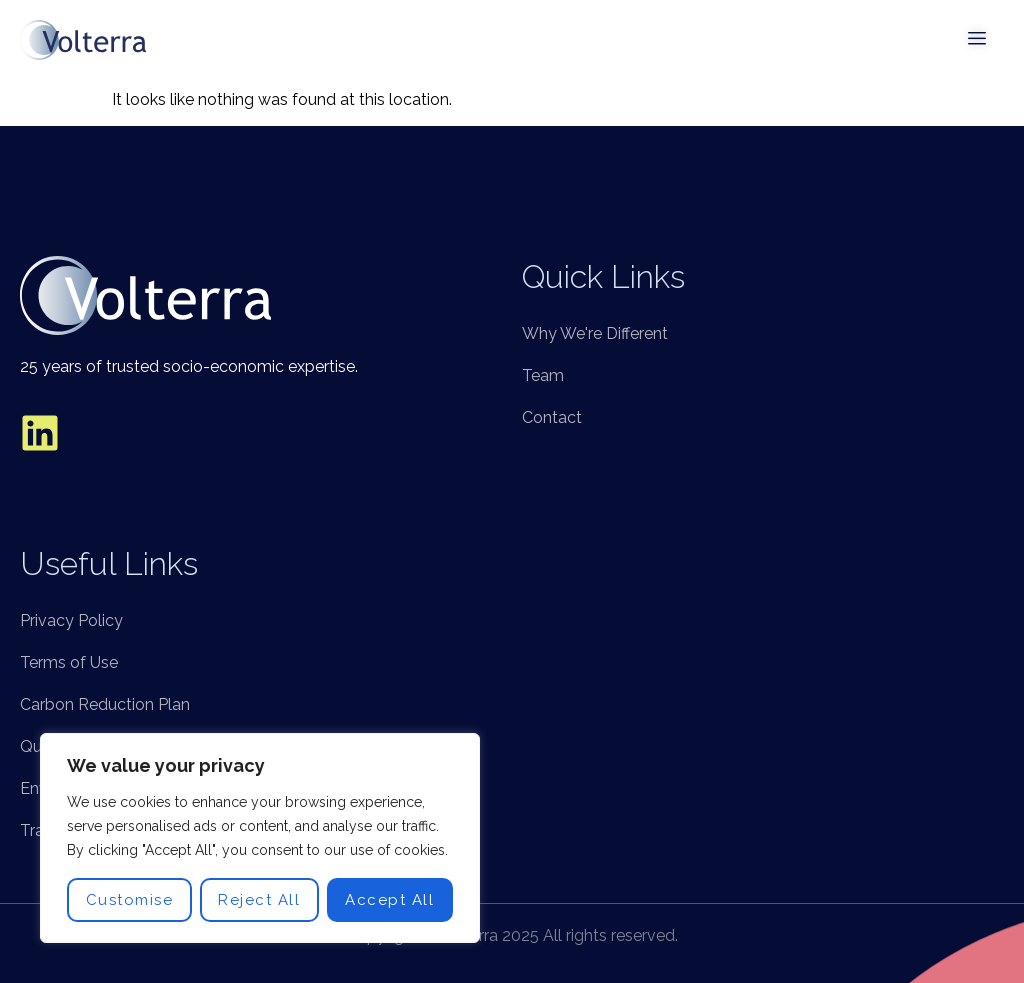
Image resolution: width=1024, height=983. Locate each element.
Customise (130, 900)
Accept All (389, 900)
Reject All (259, 900)
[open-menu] (978, 40)
